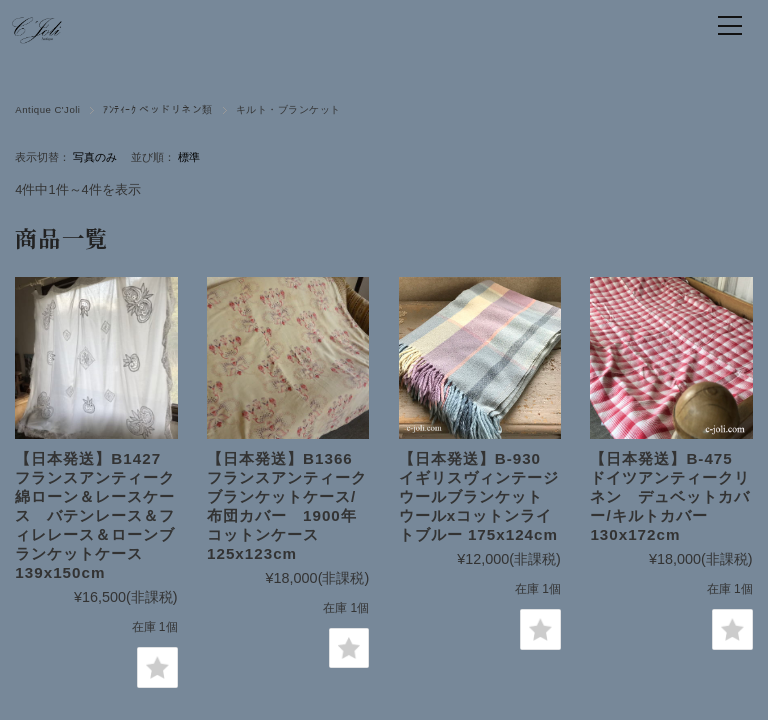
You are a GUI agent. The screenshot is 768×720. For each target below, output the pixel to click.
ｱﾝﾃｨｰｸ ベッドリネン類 (157, 109)
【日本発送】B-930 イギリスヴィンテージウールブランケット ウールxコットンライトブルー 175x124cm (479, 496)
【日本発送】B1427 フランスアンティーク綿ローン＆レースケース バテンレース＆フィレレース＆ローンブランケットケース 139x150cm (96, 515)
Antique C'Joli (47, 109)
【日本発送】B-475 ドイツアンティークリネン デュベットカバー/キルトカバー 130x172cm (670, 496)
